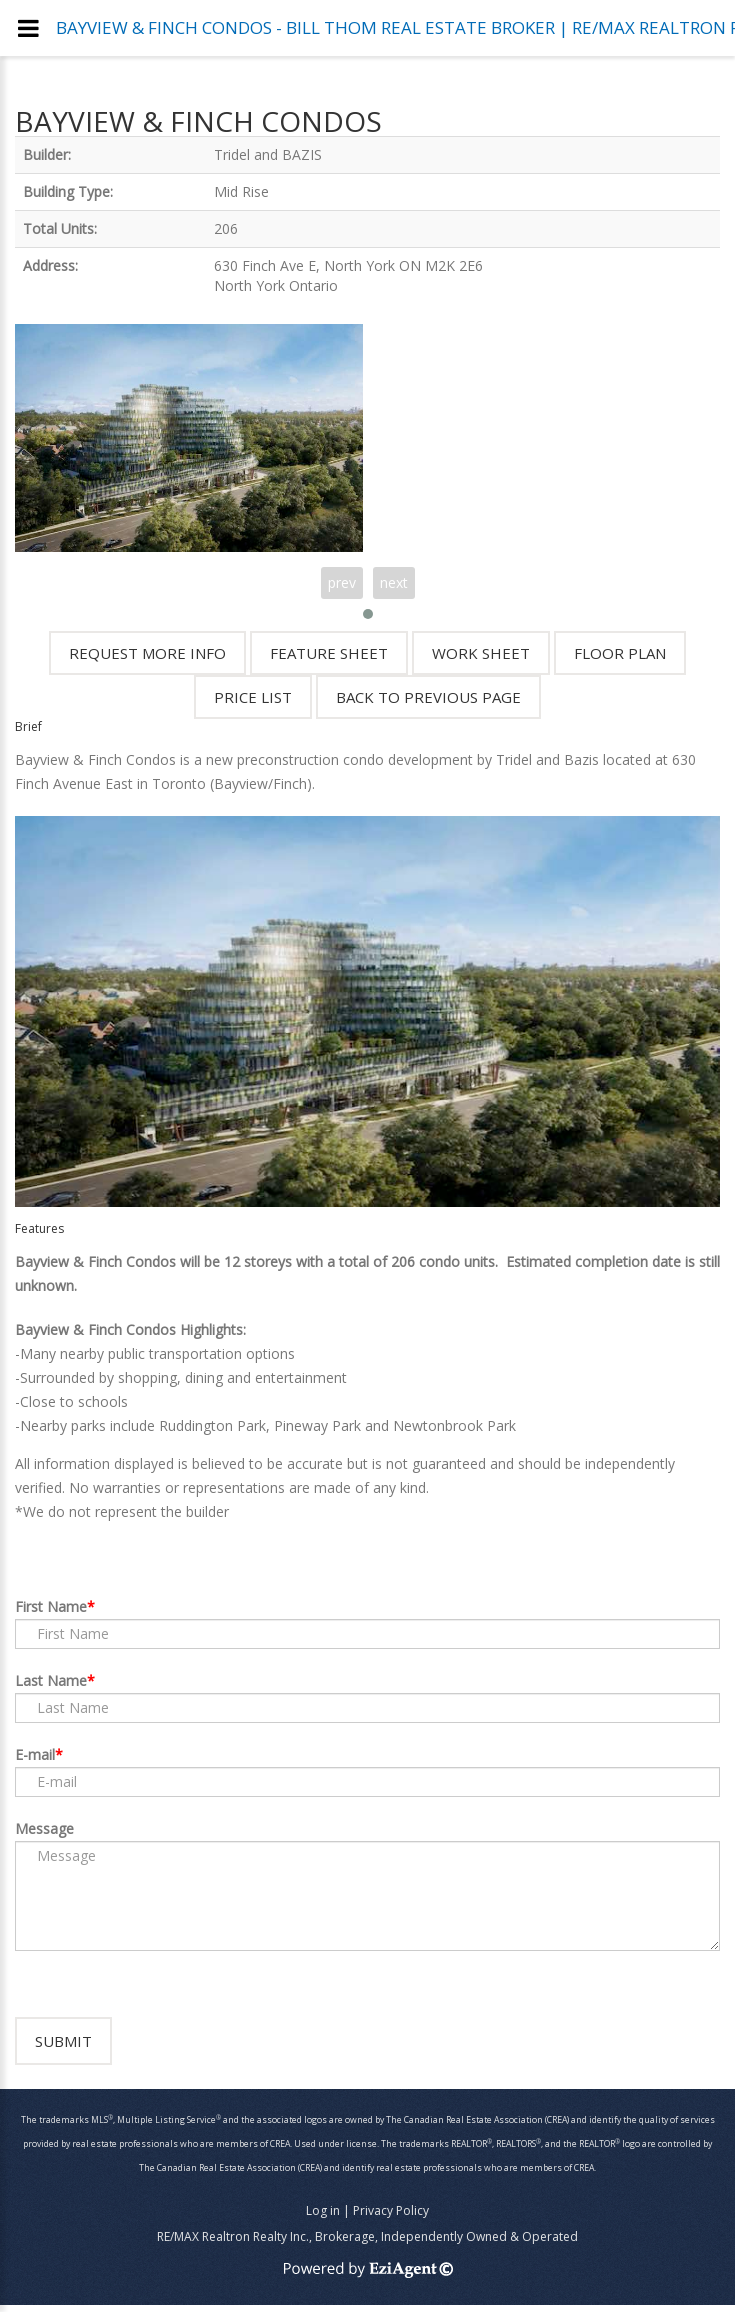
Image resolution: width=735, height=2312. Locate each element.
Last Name (51, 1680)
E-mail (35, 1754)
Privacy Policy (391, 2217)
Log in (323, 2217)
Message (44, 1828)
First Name (51, 1606)
